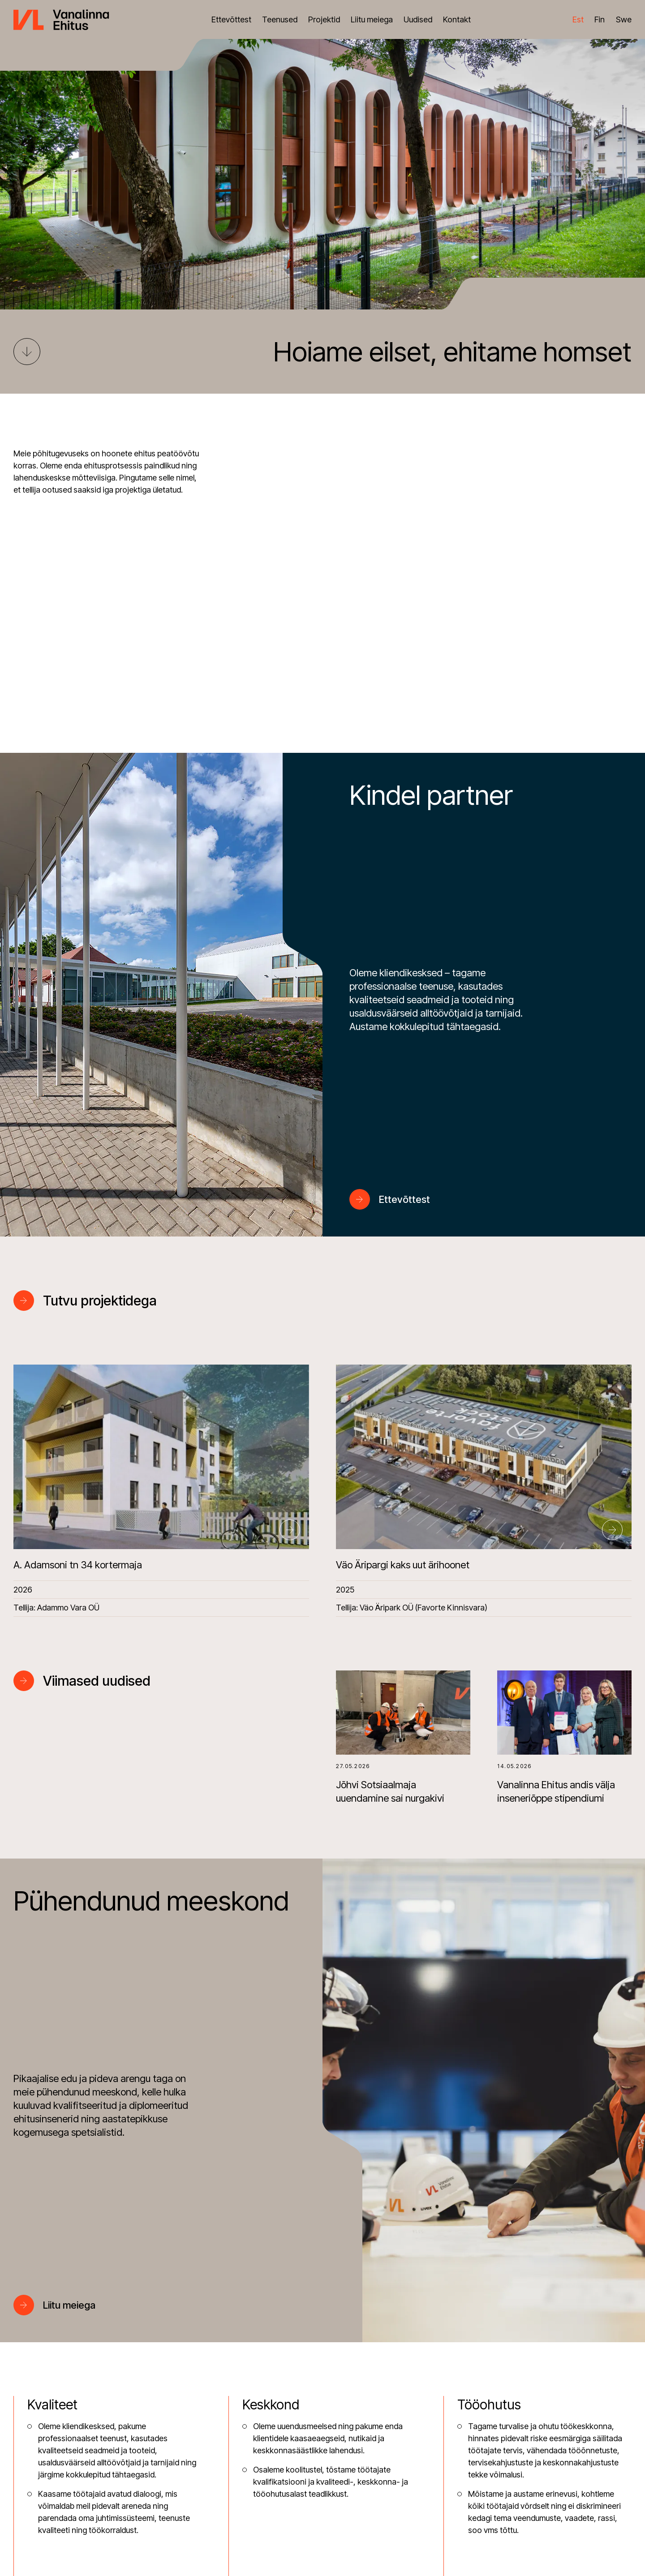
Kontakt (457, 19)
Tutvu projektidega (100, 1300)
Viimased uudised (96, 1681)
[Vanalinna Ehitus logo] (61, 18)
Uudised (418, 19)
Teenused (279, 19)
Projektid (324, 19)
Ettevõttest (231, 19)
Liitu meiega (372, 19)
